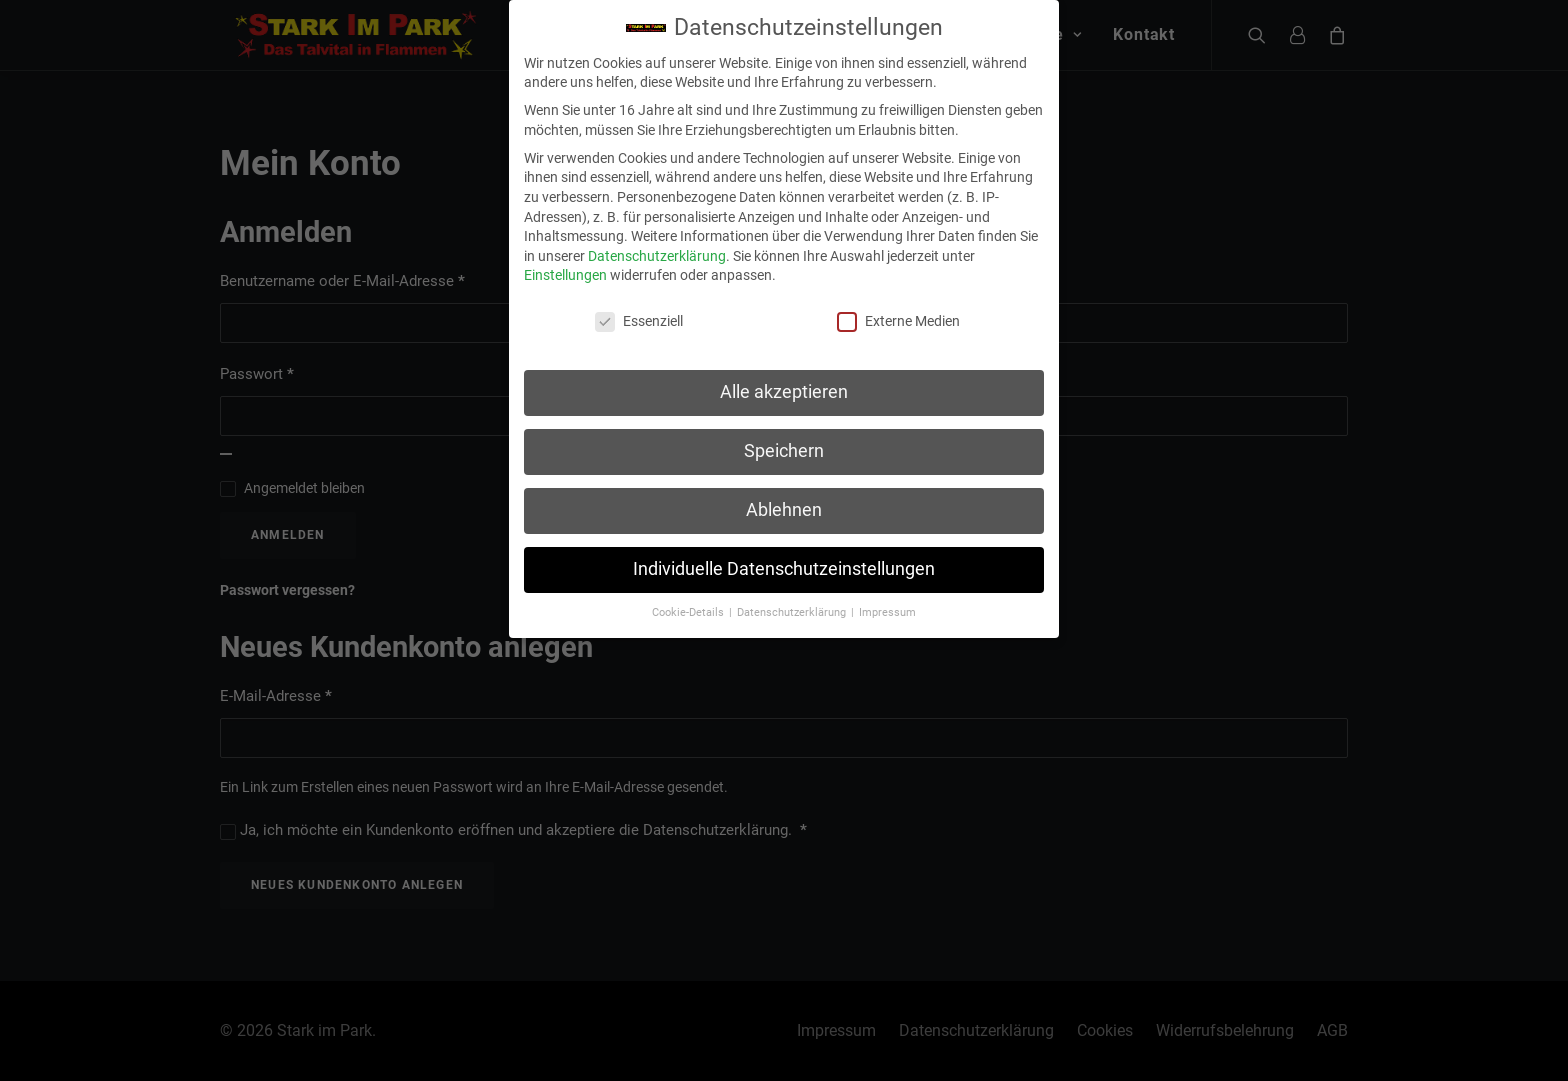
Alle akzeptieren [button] (784, 386)
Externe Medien (898, 315)
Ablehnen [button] (784, 504)
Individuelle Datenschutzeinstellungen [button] (784, 562)
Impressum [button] (887, 605)
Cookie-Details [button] (689, 605)
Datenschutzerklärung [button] (793, 605)
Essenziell (639, 315)
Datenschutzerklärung (657, 249)
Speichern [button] (784, 445)
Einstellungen (565, 269)
